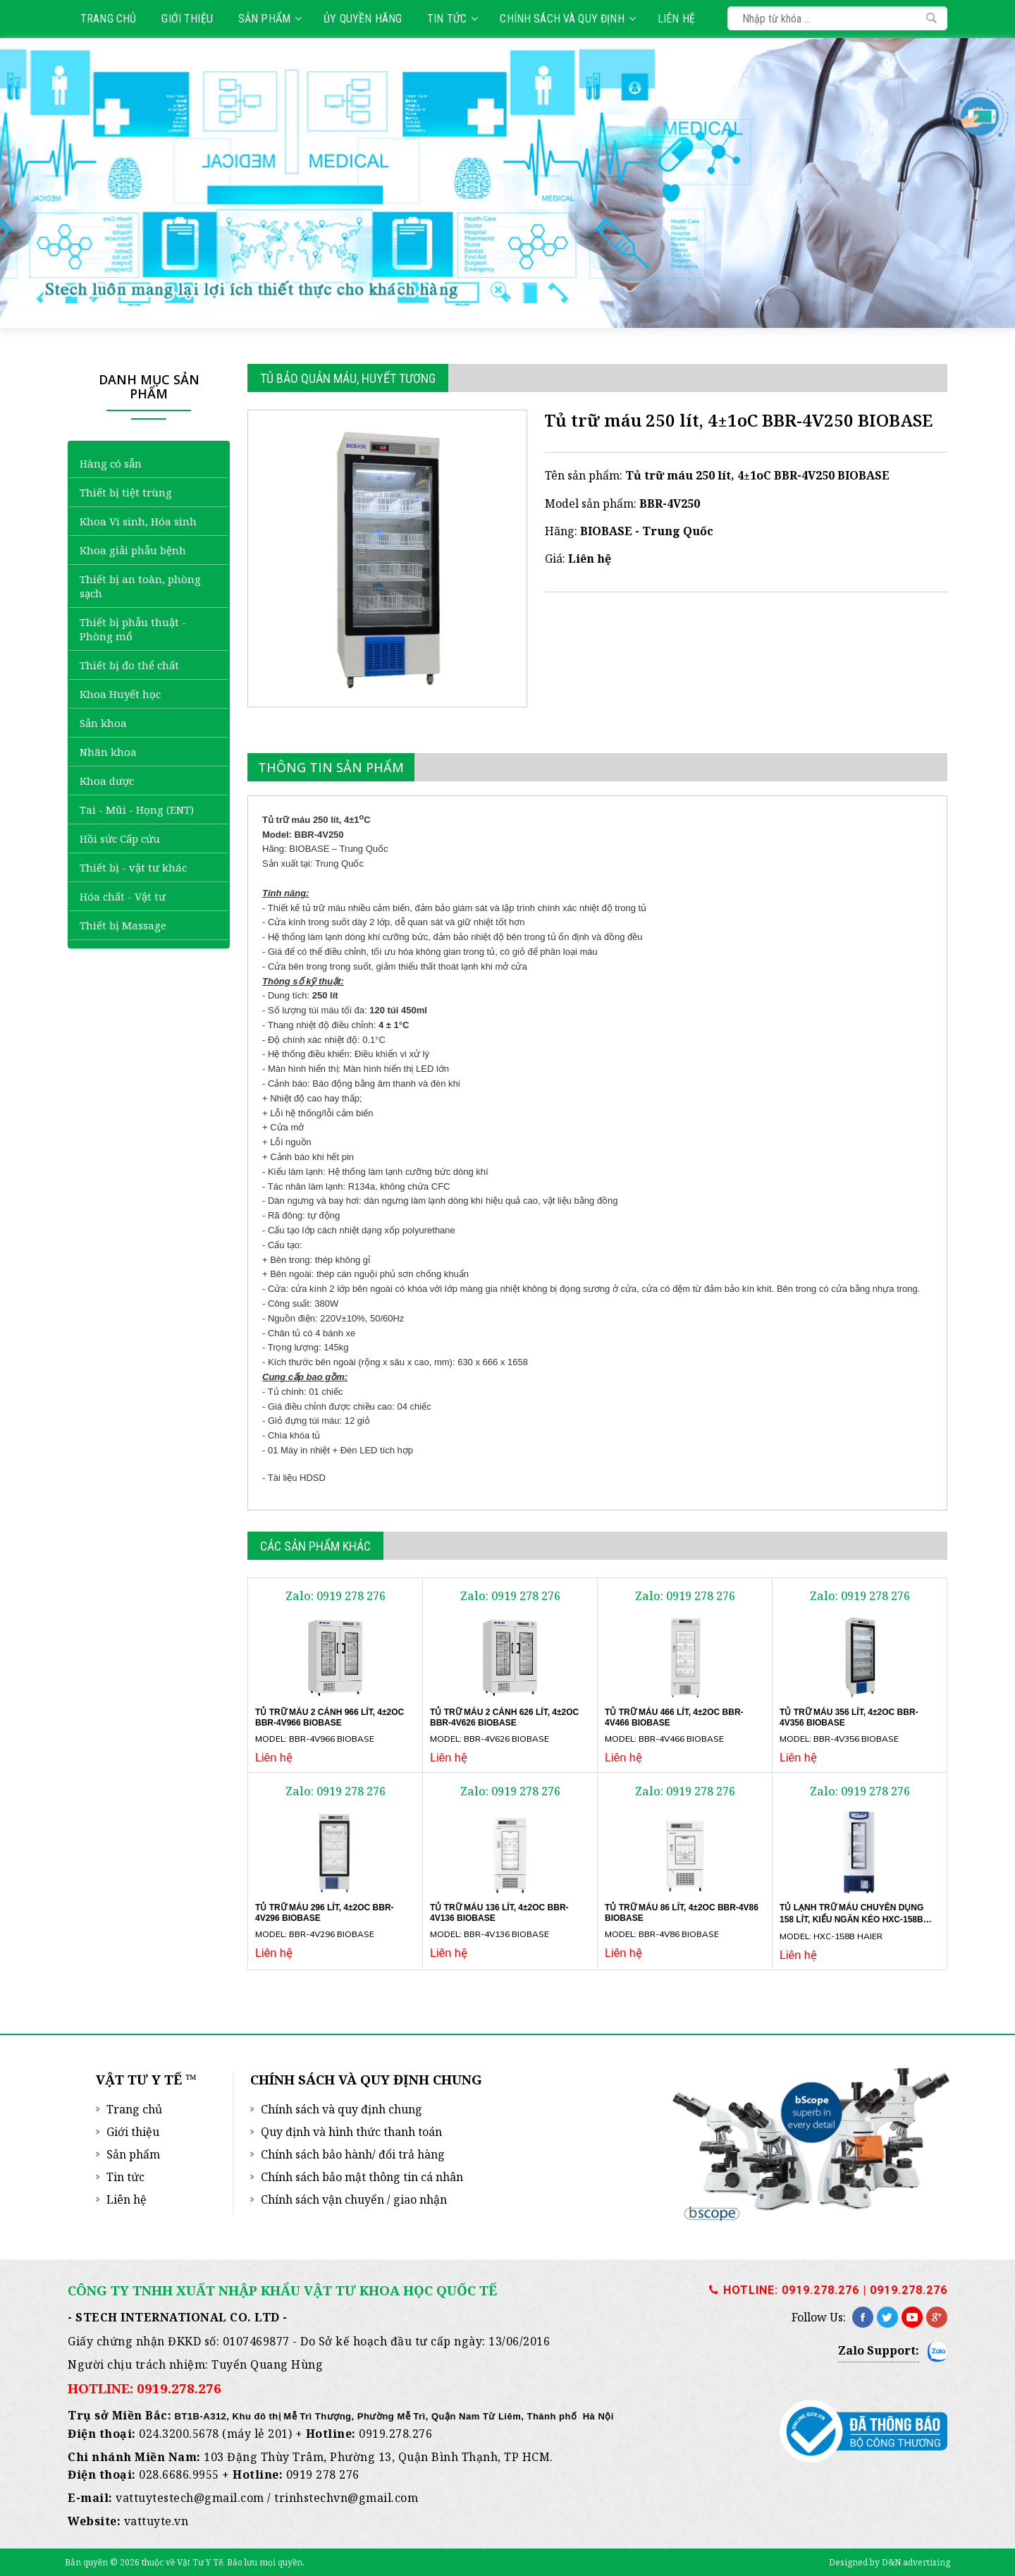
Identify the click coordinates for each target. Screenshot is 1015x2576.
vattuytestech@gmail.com (190, 2497)
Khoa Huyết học (120, 694)
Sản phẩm (270, 18)
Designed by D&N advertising (889, 2562)
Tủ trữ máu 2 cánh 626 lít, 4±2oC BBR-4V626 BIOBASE (504, 1717)
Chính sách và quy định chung (341, 2109)
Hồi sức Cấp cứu (120, 838)
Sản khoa (103, 723)
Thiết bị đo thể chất (129, 665)
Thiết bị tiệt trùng (126, 492)
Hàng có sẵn (111, 463)
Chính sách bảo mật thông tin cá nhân (362, 2177)
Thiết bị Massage (123, 925)
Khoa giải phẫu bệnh (133, 550)
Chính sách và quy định (567, 18)
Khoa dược (107, 781)
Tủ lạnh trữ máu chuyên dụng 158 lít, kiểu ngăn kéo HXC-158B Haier (851, 1919)
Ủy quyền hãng (363, 18)
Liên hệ (676, 18)
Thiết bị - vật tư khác (133, 867)
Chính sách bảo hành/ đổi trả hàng (353, 2154)
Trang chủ (108, 18)
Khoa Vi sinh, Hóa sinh (138, 521)
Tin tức (452, 18)
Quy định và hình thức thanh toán (351, 2131)
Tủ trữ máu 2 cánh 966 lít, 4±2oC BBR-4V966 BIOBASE (329, 1717)
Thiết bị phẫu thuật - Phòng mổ (133, 629)
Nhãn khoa (108, 752)
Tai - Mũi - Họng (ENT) (137, 809)
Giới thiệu (187, 18)
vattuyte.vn (156, 2521)
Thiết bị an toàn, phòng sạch (140, 586)
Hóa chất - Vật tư (123, 896)
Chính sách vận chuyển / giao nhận (354, 2199)
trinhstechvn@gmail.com (346, 2497)
